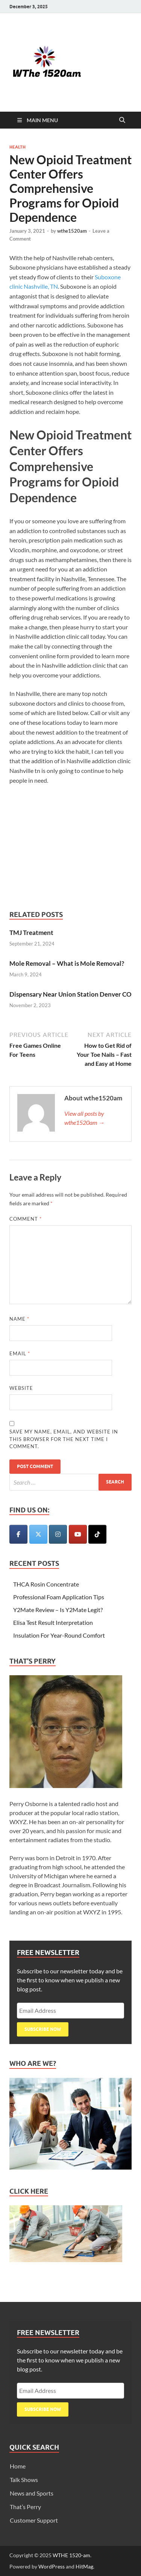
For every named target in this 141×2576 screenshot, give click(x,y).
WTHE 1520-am (71, 2555)
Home (18, 2466)
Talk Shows (24, 2479)
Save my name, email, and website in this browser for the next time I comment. (63, 1439)
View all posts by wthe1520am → (84, 1118)
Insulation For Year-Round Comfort (59, 1635)
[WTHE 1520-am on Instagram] (58, 1534)
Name (19, 1319)
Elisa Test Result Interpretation (53, 1622)
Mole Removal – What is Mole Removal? (66, 963)
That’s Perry (25, 2506)
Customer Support (34, 2520)
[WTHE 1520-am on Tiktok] (97, 1534)
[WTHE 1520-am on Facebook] (18, 1534)
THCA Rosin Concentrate (46, 1584)
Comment (25, 1219)
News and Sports (31, 2493)
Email (19, 1353)
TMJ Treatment (31, 932)
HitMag (84, 2566)
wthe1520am (72, 231)
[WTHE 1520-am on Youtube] (78, 1534)
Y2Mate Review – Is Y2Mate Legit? (58, 1609)
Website (21, 1388)
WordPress (51, 2566)
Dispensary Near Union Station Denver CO (70, 994)
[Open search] (122, 120)
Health (17, 147)
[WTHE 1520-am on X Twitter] (38, 1534)
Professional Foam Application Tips (58, 1596)
